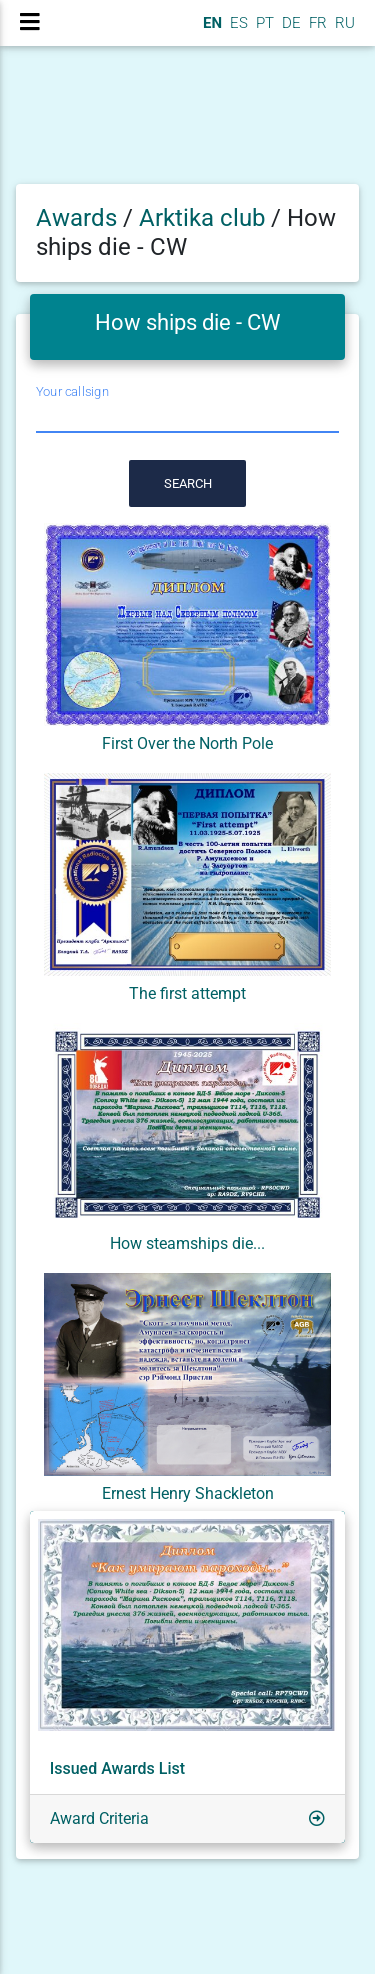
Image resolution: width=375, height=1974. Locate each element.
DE (289, 23)
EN (210, 23)
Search (188, 483)
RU (345, 23)
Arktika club (205, 218)
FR (316, 23)
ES (237, 23)
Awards (76, 218)
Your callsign (72, 391)
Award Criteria (99, 1818)
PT (263, 23)
